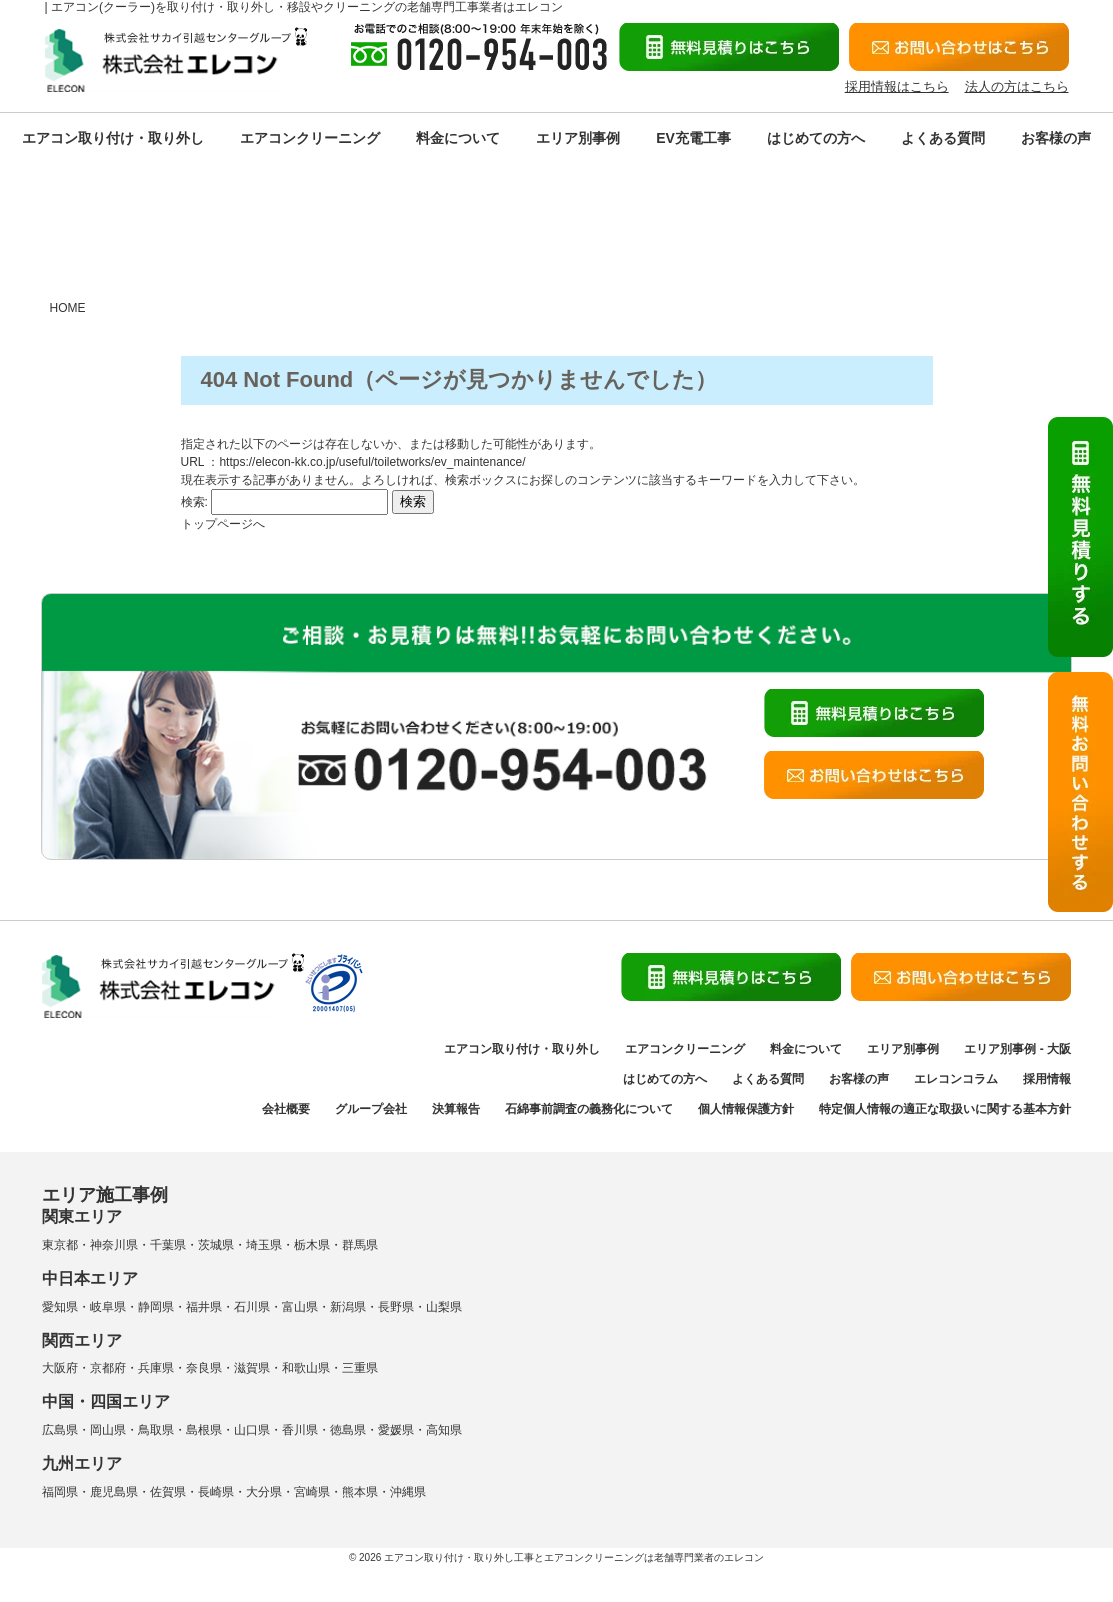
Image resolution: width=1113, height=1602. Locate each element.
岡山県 (108, 1430)
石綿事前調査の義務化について (589, 1109)
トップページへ (223, 524)
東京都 (60, 1245)
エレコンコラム (956, 1079)
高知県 (444, 1430)
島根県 (204, 1430)
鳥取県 (156, 1430)
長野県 (396, 1307)
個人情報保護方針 (746, 1109)
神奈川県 (114, 1245)
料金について (458, 138)
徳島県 (348, 1430)
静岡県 (156, 1307)
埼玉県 (264, 1245)
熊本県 (360, 1492)
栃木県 (312, 1245)
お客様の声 (1056, 138)
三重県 (360, 1368)
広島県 (60, 1430)
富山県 (300, 1307)
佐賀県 (168, 1492)
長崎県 (216, 1492)
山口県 (252, 1430)
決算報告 (456, 1109)
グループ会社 (371, 1109)
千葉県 (168, 1245)
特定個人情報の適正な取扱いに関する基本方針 (945, 1109)
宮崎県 (312, 1492)
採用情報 (1047, 1079)
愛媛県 (396, 1430)
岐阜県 (108, 1307)
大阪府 (60, 1368)
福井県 (204, 1307)
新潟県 (348, 1307)
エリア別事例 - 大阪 (1017, 1049)
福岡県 (60, 1492)
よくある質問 (943, 138)
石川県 (252, 1307)
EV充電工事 (693, 138)
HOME (68, 308)
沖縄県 (408, 1492)
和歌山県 (306, 1368)
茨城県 (216, 1245)
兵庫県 (156, 1368)
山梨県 (444, 1307)
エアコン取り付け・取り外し (113, 138)
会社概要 (286, 1109)
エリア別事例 (578, 138)
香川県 (300, 1430)
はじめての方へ (816, 138)
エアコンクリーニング (310, 138)
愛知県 (60, 1307)
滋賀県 (252, 1368)
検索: (194, 502)
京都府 (108, 1368)
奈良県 (204, 1368)
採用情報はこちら (897, 86)
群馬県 (360, 1245)
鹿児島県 (114, 1492)
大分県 (264, 1492)
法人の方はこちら (1017, 86)
